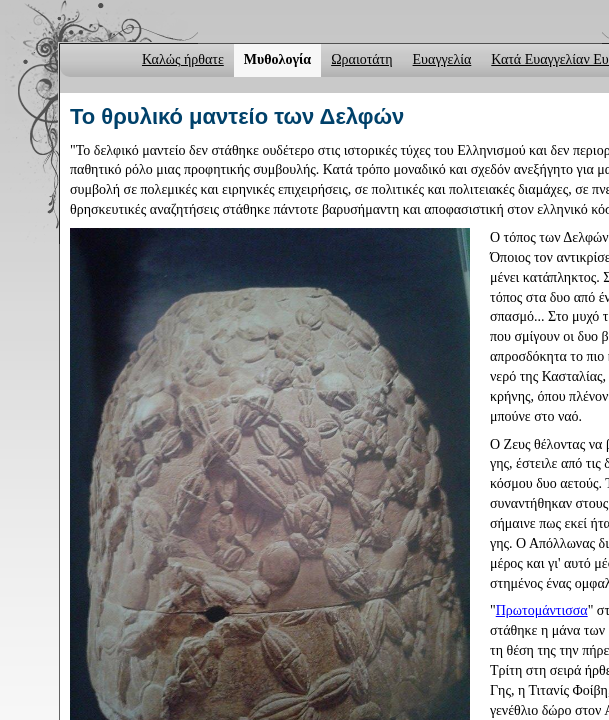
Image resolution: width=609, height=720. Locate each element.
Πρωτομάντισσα (542, 610)
